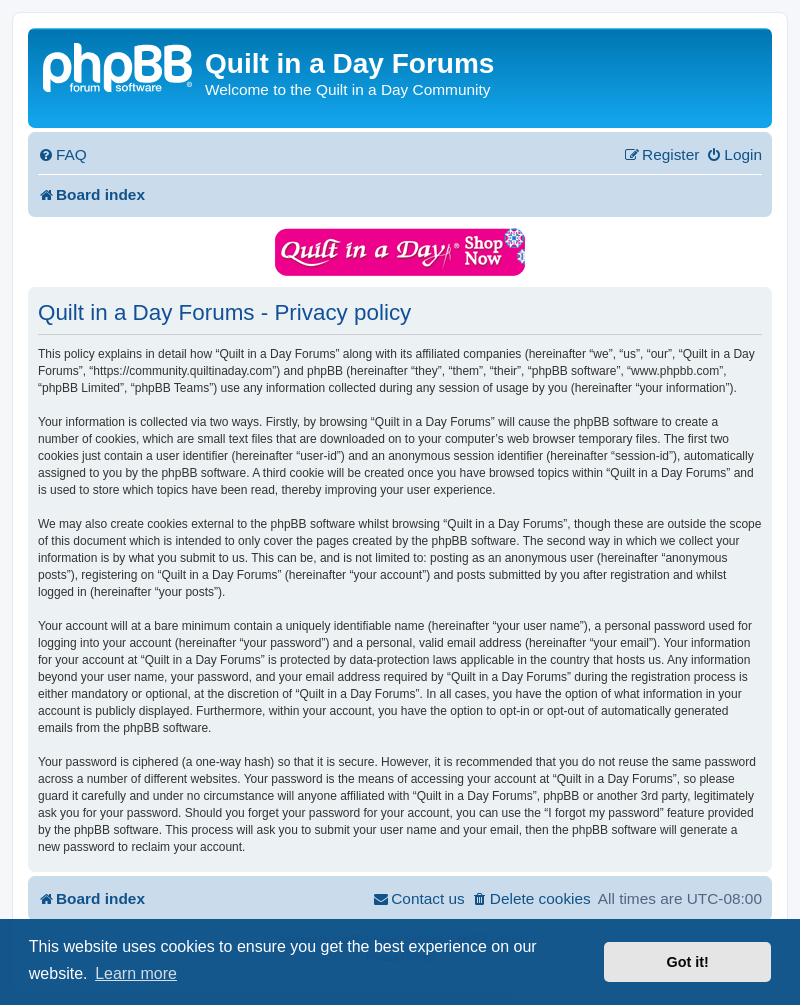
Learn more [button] (136, 973)
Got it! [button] (688, 962)
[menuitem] (62, 155)
